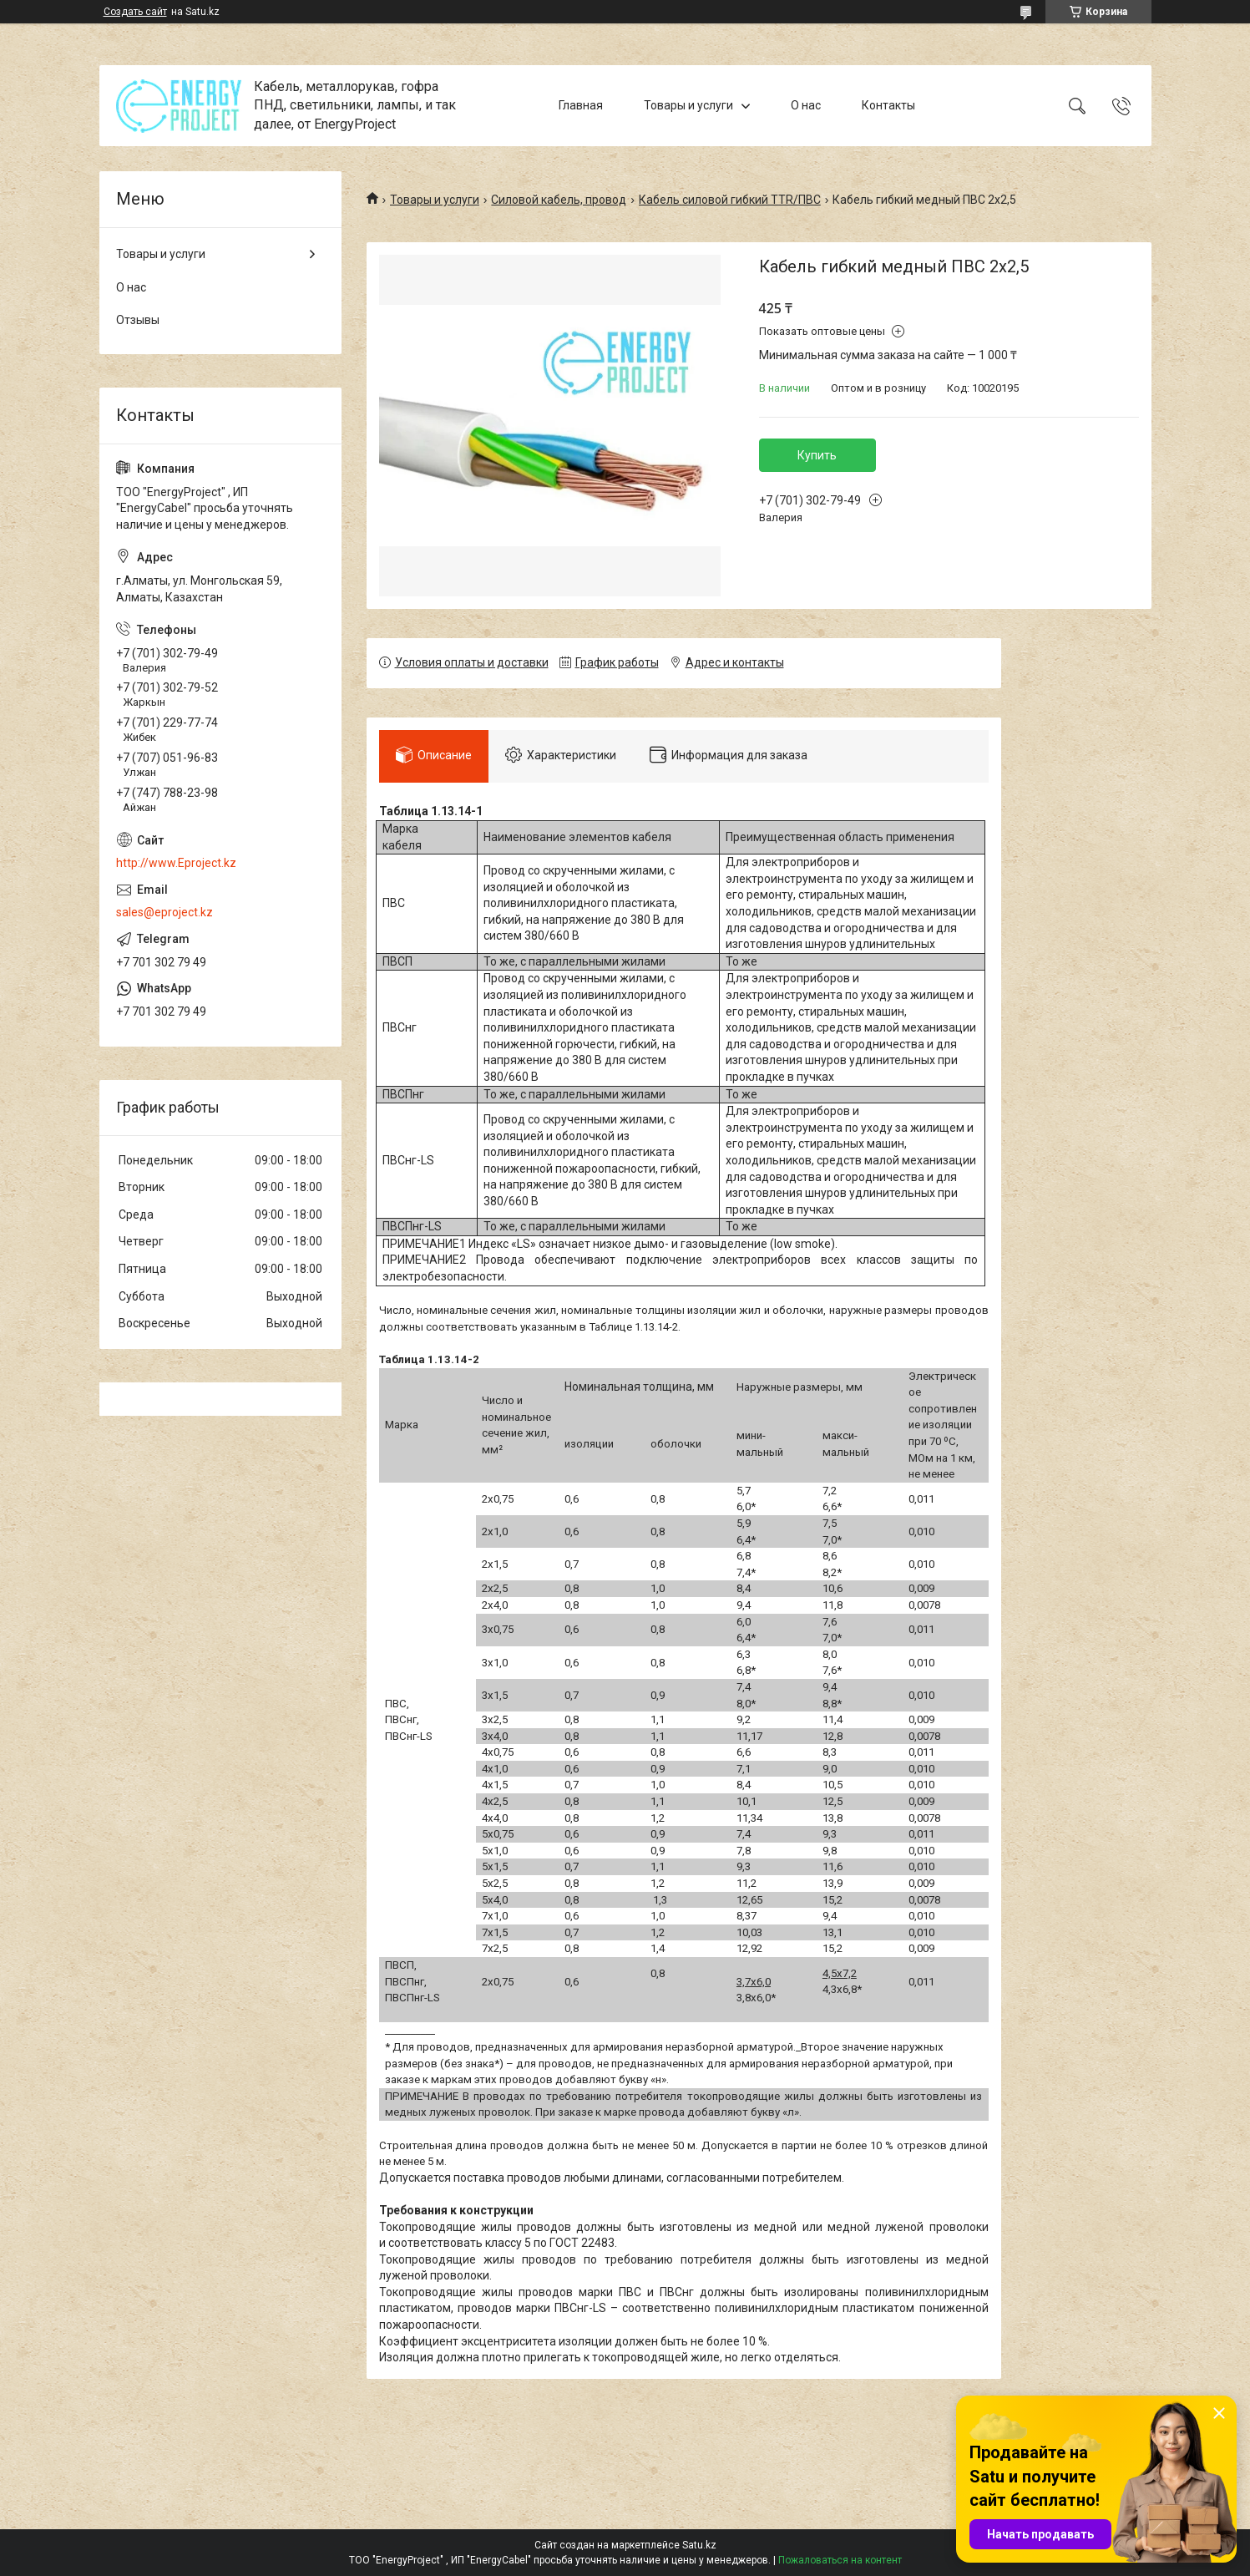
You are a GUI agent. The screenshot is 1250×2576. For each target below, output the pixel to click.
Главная (581, 105)
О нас (806, 105)
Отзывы (137, 320)
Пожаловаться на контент (840, 2560)
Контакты (888, 105)
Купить (817, 455)
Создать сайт (135, 12)
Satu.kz (699, 2545)
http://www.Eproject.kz (176, 863)
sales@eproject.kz (164, 912)
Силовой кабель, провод (558, 199)
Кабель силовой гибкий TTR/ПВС (730, 199)
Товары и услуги (688, 105)
